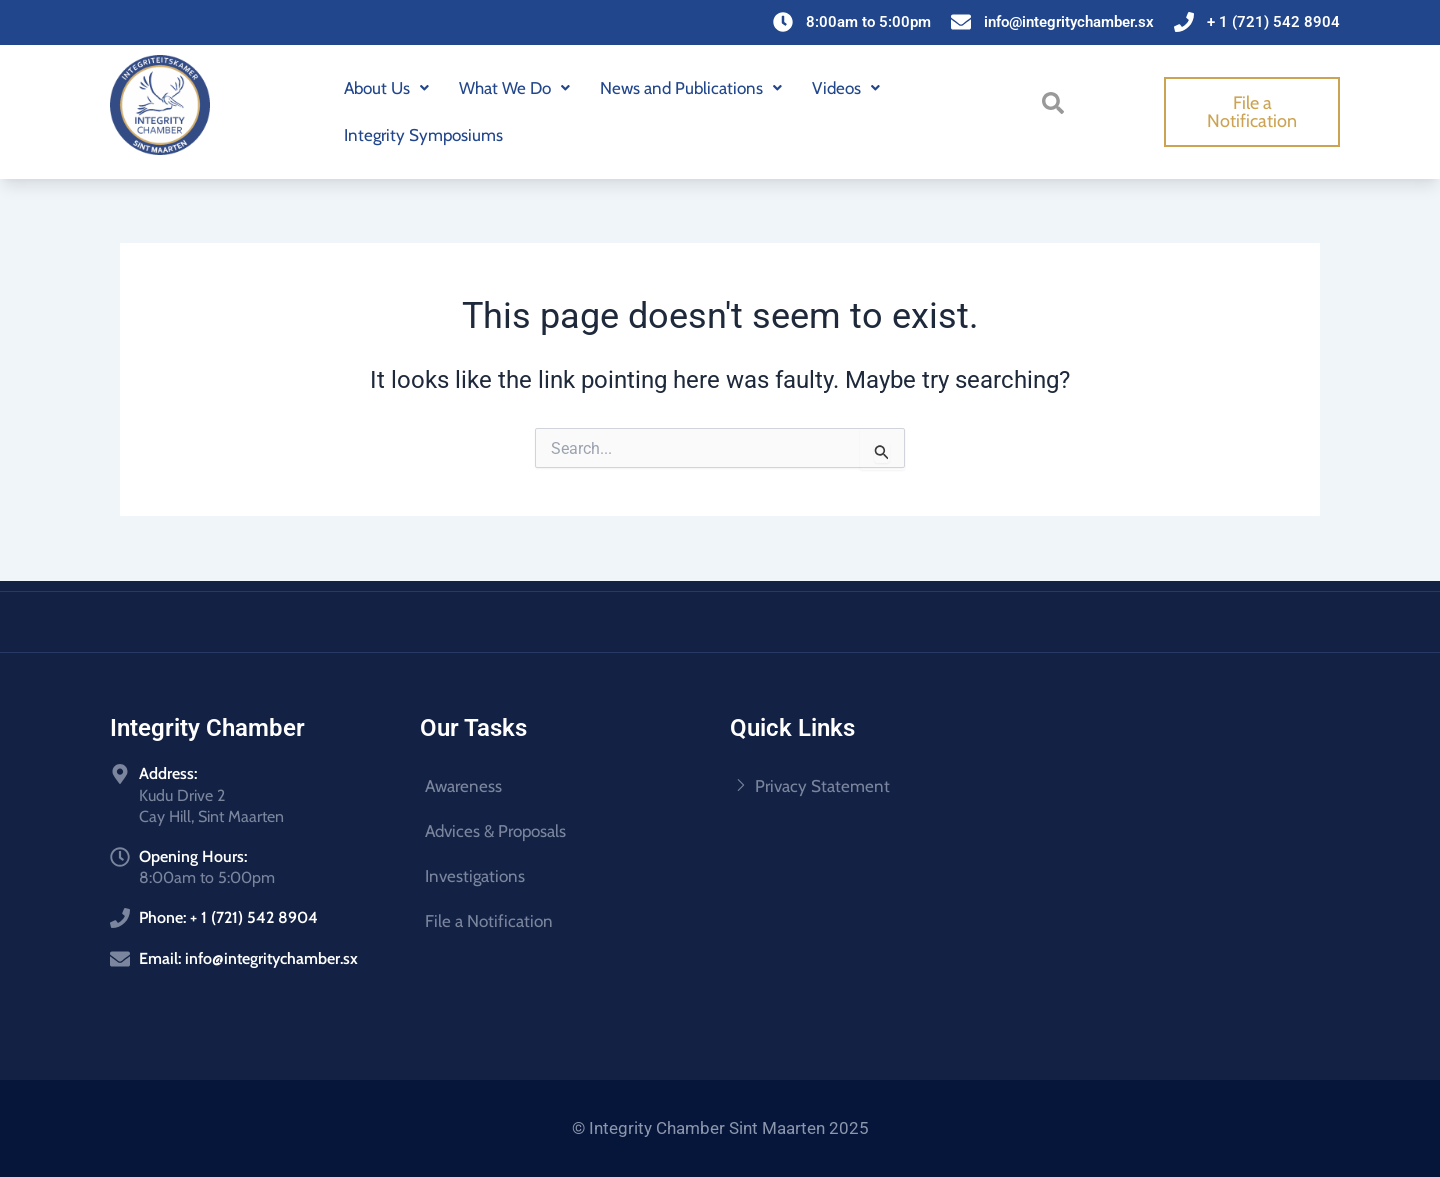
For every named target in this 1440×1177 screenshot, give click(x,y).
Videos (846, 88)
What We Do (514, 88)
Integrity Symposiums (423, 135)
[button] (386, 88)
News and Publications (691, 88)
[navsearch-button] (1057, 109)
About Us (386, 88)
